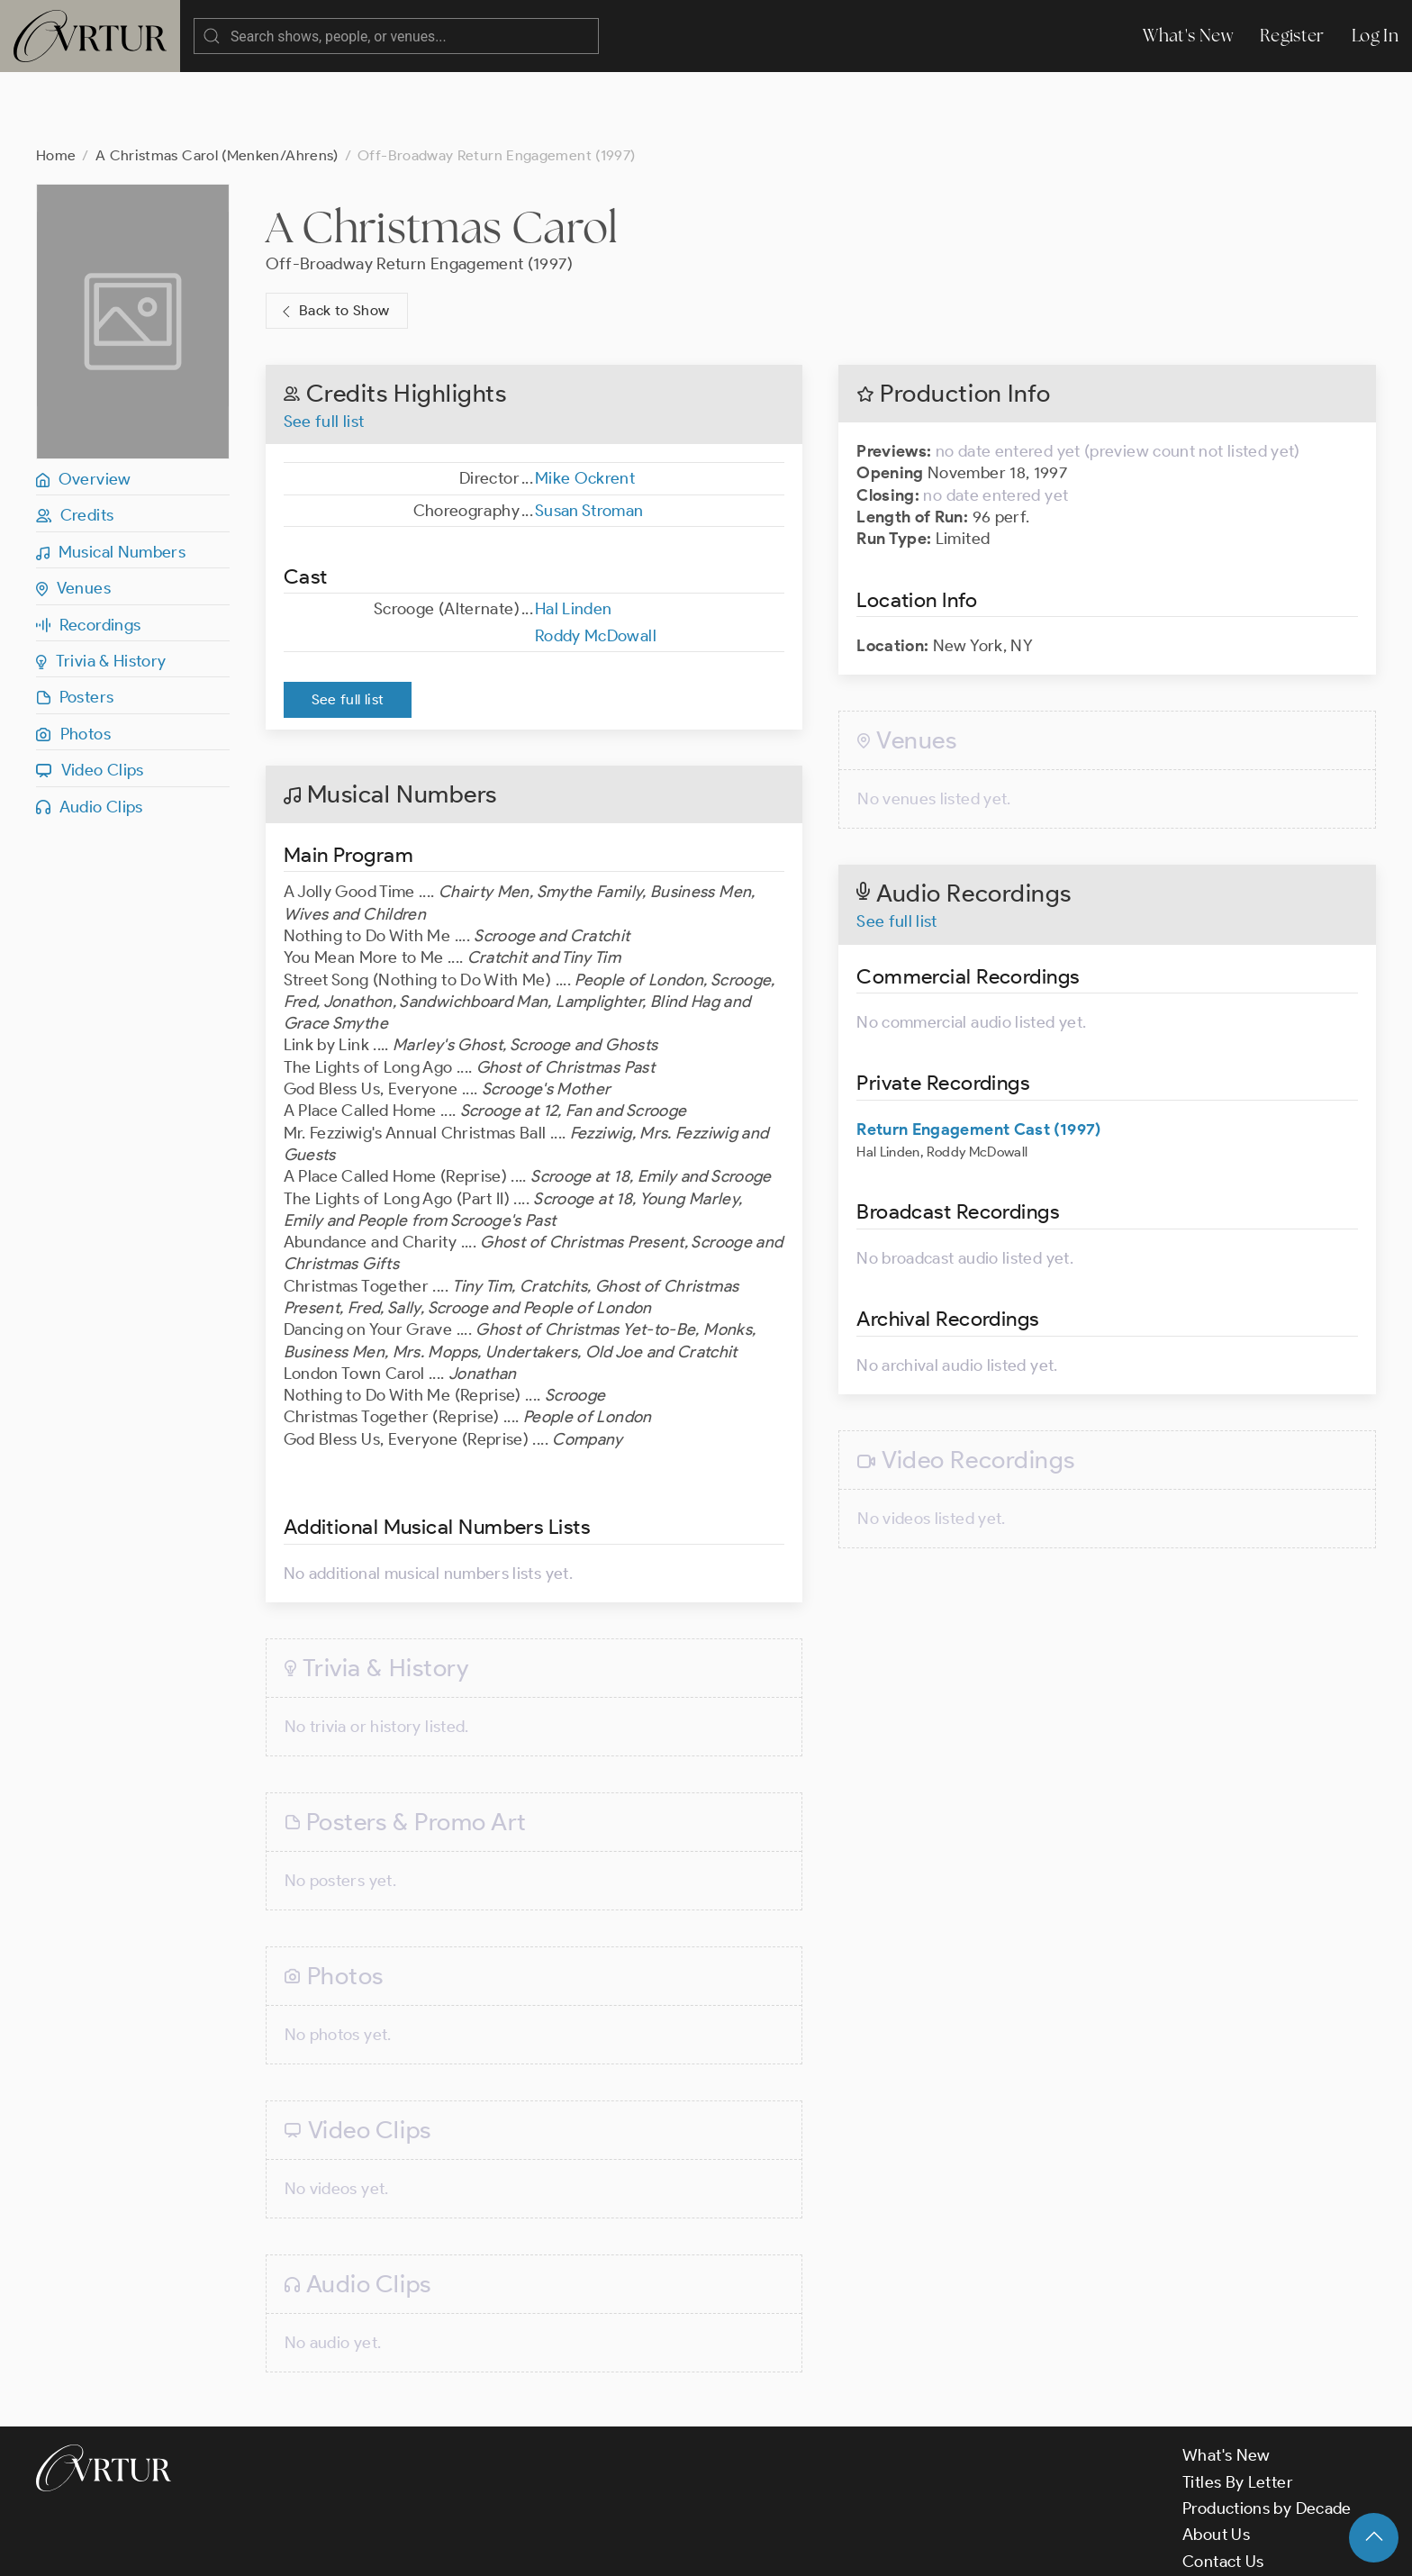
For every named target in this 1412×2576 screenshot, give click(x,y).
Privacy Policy (460, 2547)
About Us (1216, 2462)
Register (1292, 35)
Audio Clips (89, 735)
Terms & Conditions (325, 2547)
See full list (324, 349)
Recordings (88, 553)
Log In (1375, 35)
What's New (1188, 35)
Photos (73, 662)
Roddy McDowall (595, 564)
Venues (73, 516)
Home (56, 83)
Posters (74, 625)
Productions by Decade (1267, 2436)
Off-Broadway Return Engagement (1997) (419, 192)
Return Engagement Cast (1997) (978, 1057)
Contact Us (1223, 2489)
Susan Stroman (589, 439)
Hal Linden (573, 537)
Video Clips (90, 698)
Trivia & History (101, 589)
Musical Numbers (111, 480)
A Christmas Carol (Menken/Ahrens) (217, 83)
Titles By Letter (1237, 2410)
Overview (83, 407)
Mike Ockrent (585, 406)
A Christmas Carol (442, 155)
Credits (74, 443)
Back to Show (333, 239)
